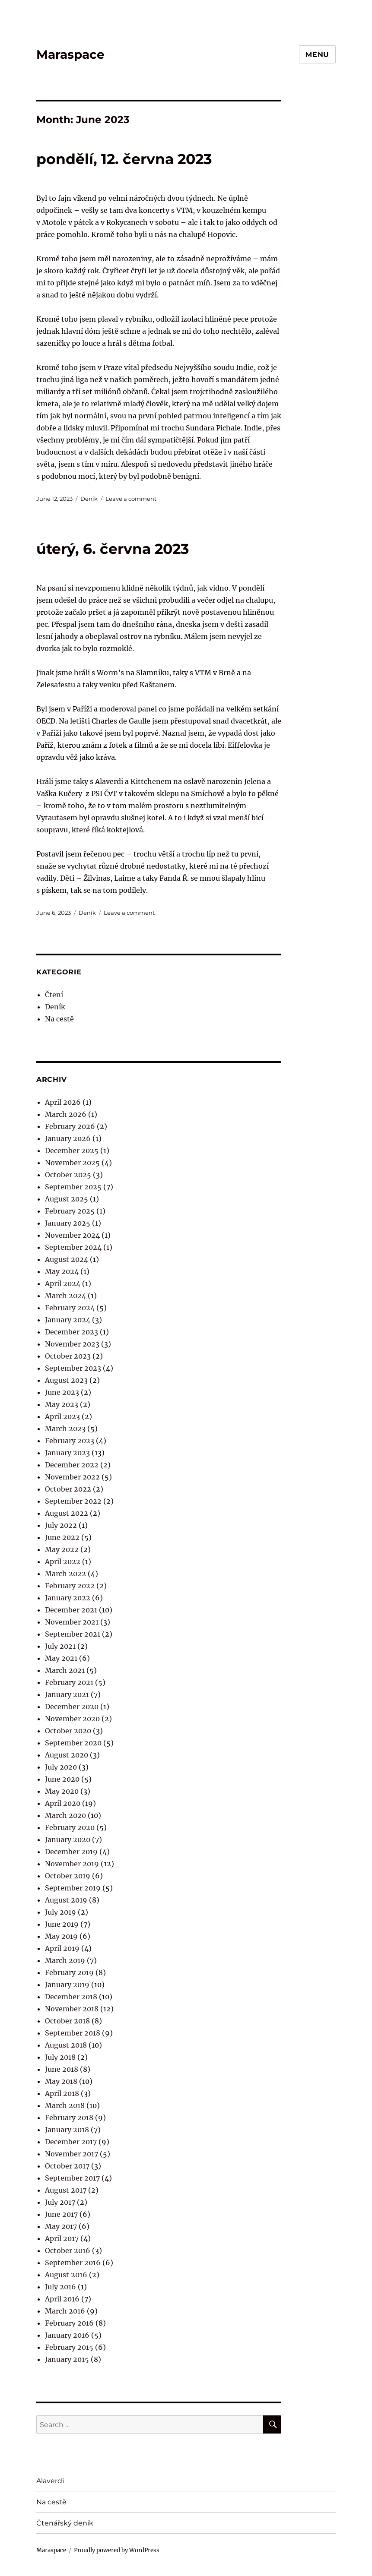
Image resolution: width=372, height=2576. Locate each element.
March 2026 (65, 1114)
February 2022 (70, 1585)
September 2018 (72, 2033)
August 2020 (66, 1755)
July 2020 (61, 1767)
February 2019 (69, 1972)
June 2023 (62, 1392)
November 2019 (72, 1863)
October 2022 (68, 1489)
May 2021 (61, 1658)
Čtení (54, 994)
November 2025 (72, 1162)
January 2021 (67, 1694)
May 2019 (61, 1936)
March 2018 (65, 2105)
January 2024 (67, 1319)
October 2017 (67, 2166)
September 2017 (72, 2178)
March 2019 (65, 1960)
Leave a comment (130, 498)
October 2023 (68, 1356)
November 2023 (72, 1344)
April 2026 (63, 1102)
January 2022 (67, 1597)
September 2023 (73, 1368)
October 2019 (67, 1875)
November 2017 (71, 2153)
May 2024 (62, 1271)
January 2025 (67, 1223)
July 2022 (61, 1525)
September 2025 (73, 1186)
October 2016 (67, 2250)
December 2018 (71, 1996)
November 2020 (72, 1718)
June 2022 (62, 1537)
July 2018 (60, 2057)
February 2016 (69, 2323)
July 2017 (60, 2202)
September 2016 (73, 2262)
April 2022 (62, 1561)
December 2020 (72, 1706)
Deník (89, 498)
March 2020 (65, 1815)
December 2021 (71, 1610)
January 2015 (67, 2359)
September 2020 (73, 1742)
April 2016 (62, 2299)
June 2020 (62, 1779)
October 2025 (68, 1174)
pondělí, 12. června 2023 (124, 159)
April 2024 (62, 1283)
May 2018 (61, 2081)
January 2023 (67, 1452)
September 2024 (73, 1247)
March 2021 (65, 1670)
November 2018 (72, 2008)
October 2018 (67, 2021)
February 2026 (70, 1126)
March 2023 (65, 1428)
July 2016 (60, 2286)
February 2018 (69, 2117)
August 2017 (65, 2190)
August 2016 (66, 2274)
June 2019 (62, 1924)
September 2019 (73, 1888)
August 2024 (66, 1259)
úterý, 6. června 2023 (112, 548)
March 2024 (65, 1295)
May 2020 (62, 1791)
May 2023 (61, 1404)
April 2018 (62, 2093)
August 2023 (66, 1380)
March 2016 (65, 2311)
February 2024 (70, 1307)
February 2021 (69, 1682)
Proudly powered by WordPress (116, 2550)
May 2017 (61, 2226)
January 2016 (67, 2335)
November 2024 (72, 1235)
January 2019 (67, 1984)
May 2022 (62, 1549)
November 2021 (72, 1622)
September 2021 (72, 1634)
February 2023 (69, 1440)
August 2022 (66, 1513)
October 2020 (68, 1730)
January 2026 (68, 1138)
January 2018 (67, 2129)
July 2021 (60, 1646)
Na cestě (59, 1019)
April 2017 (62, 2238)
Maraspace (70, 54)
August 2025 (66, 1199)
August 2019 (66, 1900)
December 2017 (71, 2141)
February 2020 (70, 1827)
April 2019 (62, 1948)
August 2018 (66, 2045)
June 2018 (61, 2069)
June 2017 (61, 2214)
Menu (317, 55)
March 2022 (65, 1573)
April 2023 (62, 1416)
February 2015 (69, 2347)
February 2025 (70, 1211)
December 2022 (72, 1464)
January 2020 (67, 1839)
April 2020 (62, 1803)
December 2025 (72, 1150)
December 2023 (71, 1332)
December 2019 (71, 1851)
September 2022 (73, 1501)
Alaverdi (50, 2481)
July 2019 (60, 1912)
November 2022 (72, 1477)
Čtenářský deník (64, 2523)
